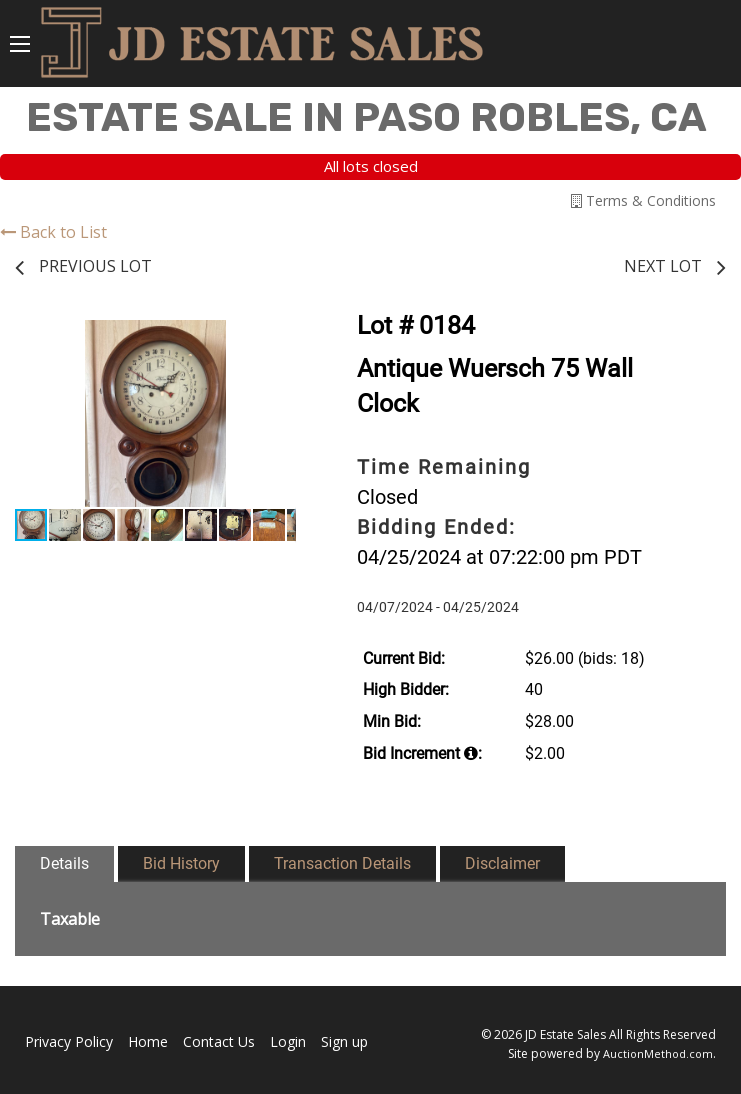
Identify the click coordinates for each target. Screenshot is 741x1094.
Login (288, 1041)
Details (64, 863)
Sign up (344, 1041)
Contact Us (219, 1041)
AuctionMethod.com (658, 1053)
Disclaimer (502, 863)
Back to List (53, 232)
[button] (278, 338)
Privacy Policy (69, 1041)
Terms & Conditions (643, 200)
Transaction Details (342, 863)
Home (148, 1041)
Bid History (181, 863)
